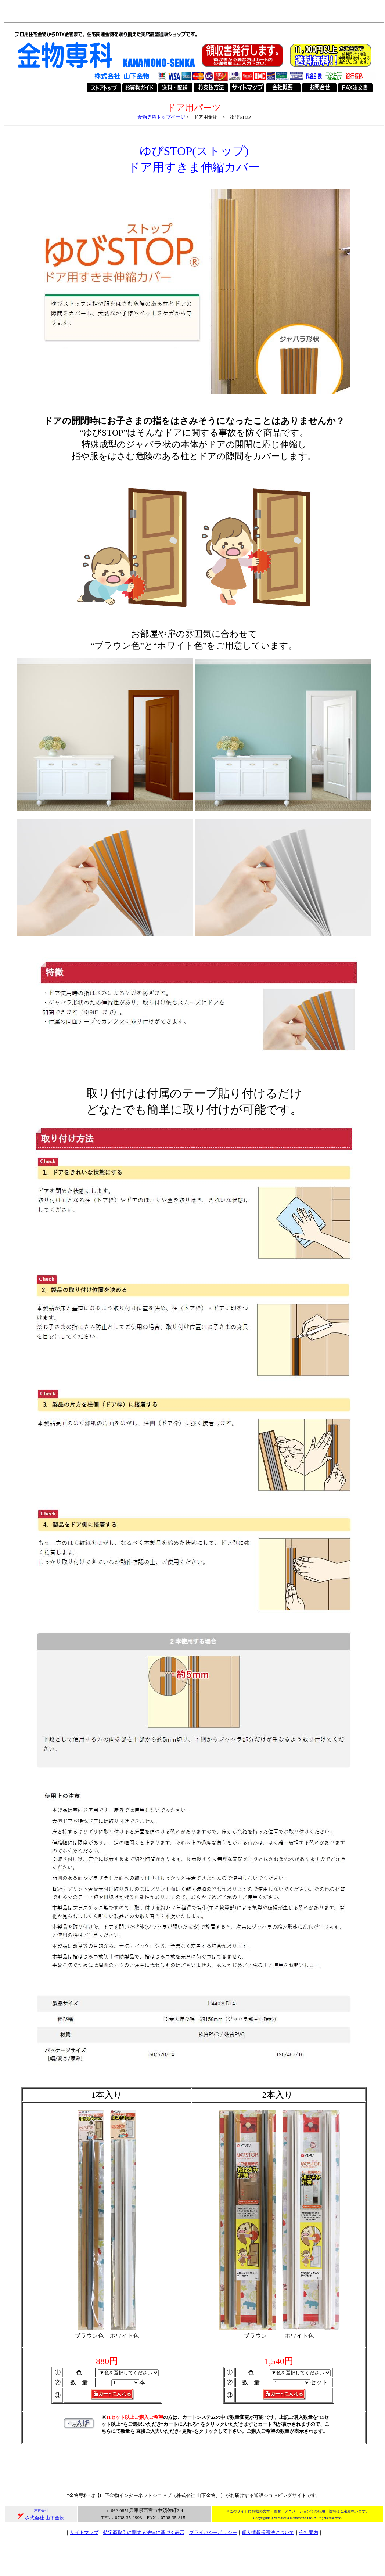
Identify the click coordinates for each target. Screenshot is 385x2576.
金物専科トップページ (161, 117)
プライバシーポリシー (213, 2532)
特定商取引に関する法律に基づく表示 (143, 2532)
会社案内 (308, 2532)
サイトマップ (84, 2532)
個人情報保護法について (268, 2532)
